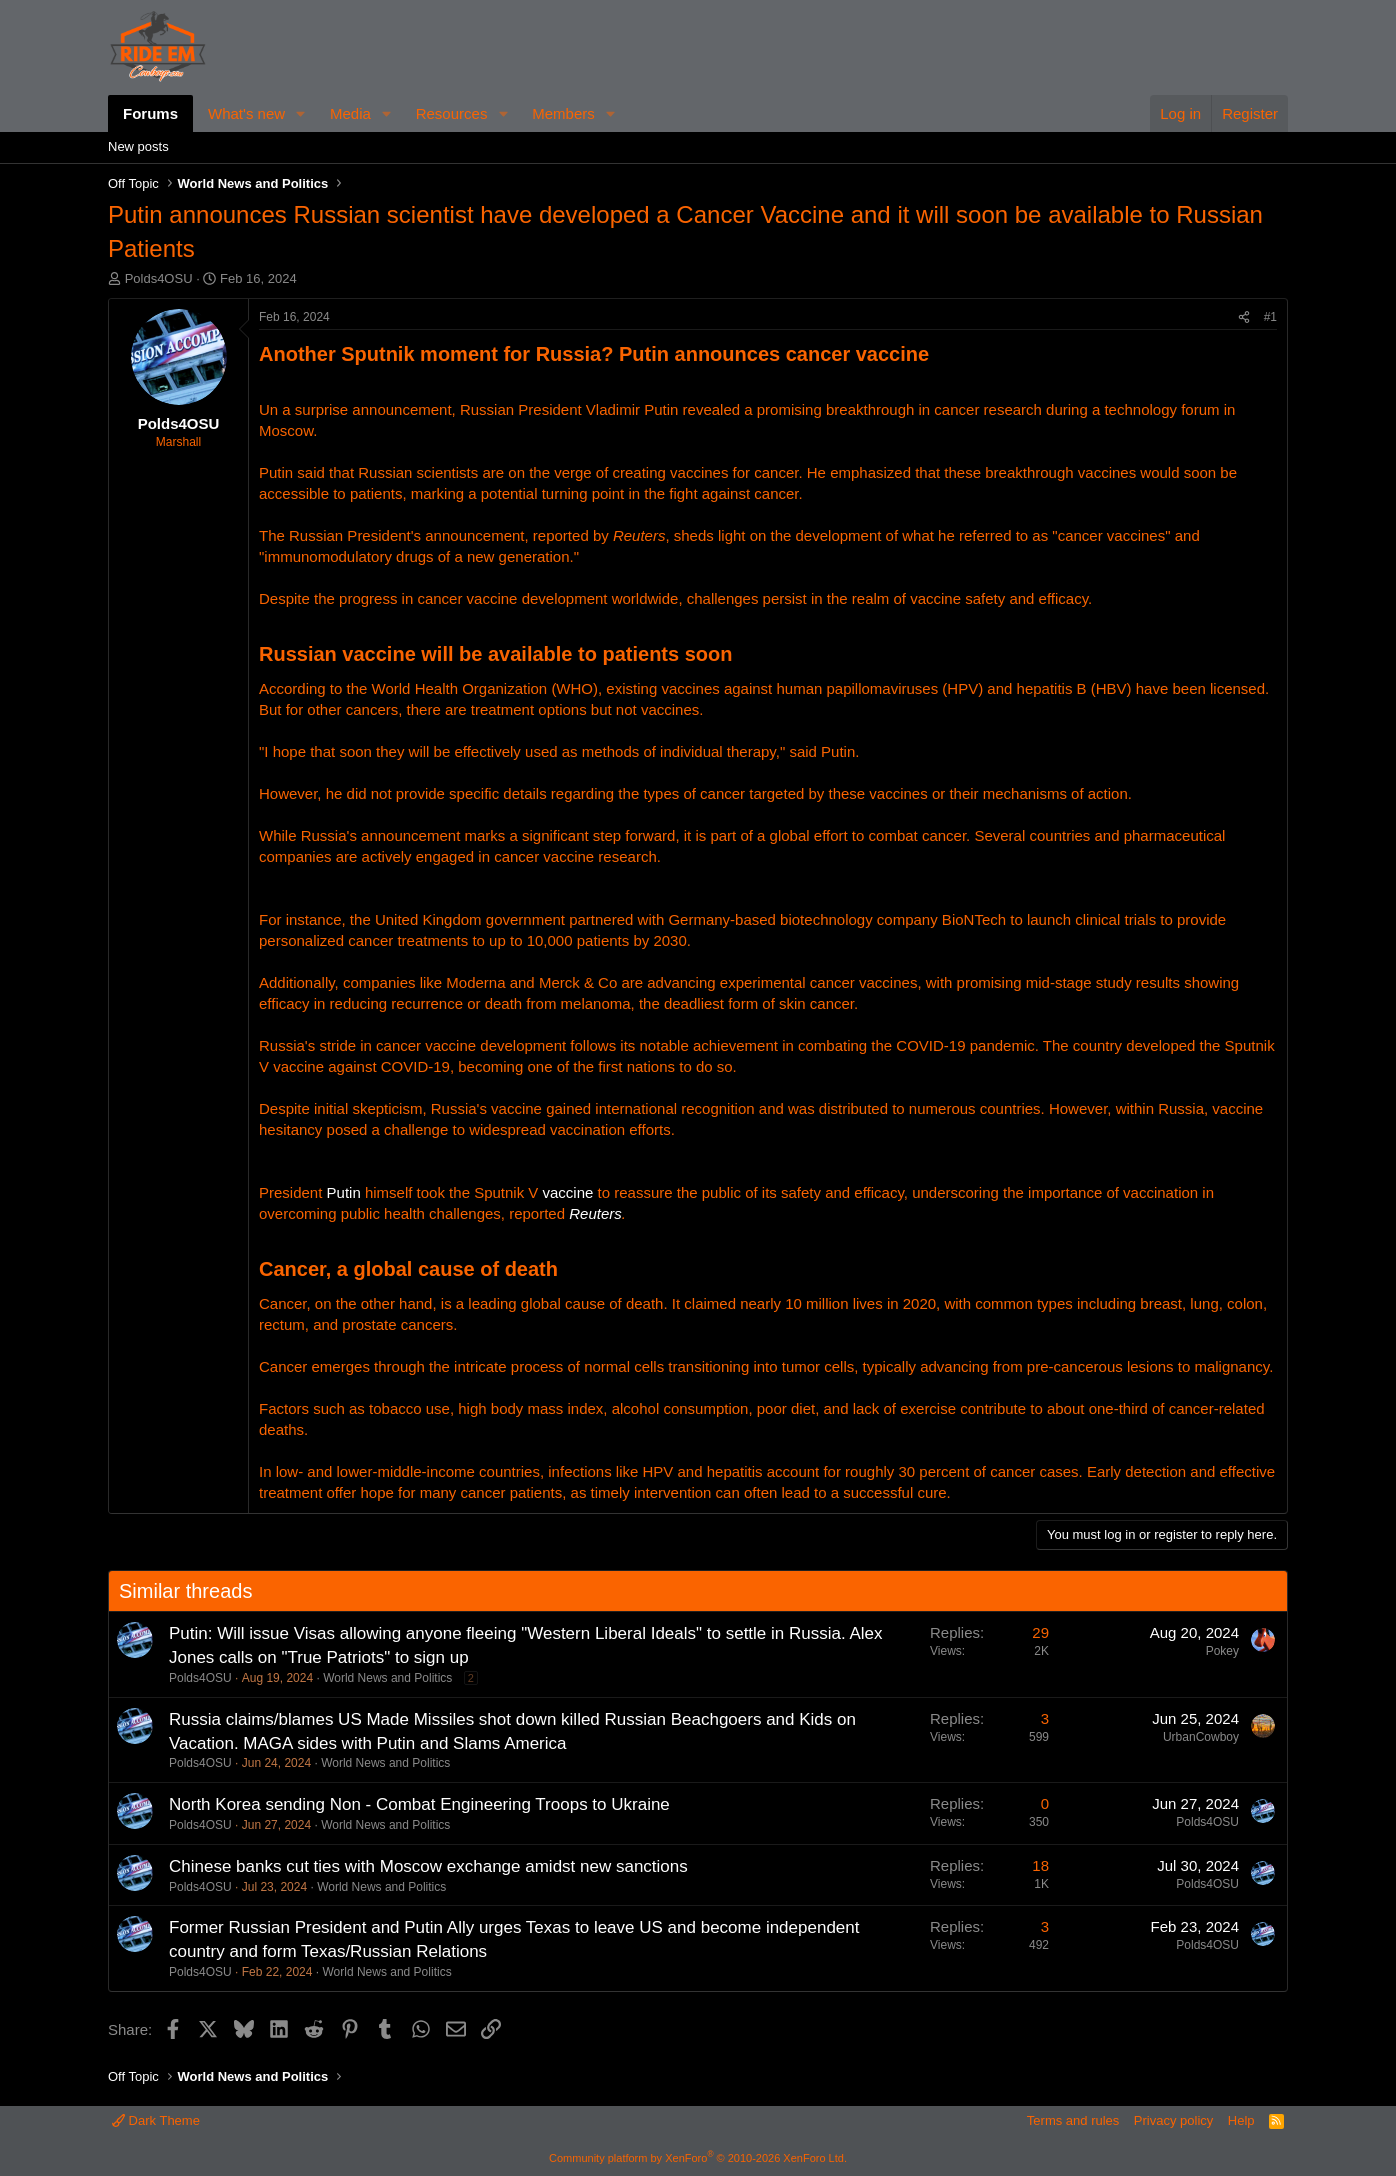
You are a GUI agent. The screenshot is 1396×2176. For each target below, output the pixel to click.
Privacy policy (1173, 2120)
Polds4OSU (159, 278)
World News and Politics (387, 1678)
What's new (246, 113)
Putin (344, 1192)
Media (350, 113)
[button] (301, 113)
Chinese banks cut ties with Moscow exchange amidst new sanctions (428, 1866)
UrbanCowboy (1201, 1737)
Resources (452, 113)
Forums (150, 113)
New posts (138, 146)
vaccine (568, 1192)
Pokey (1222, 1651)
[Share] (1244, 317)
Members (563, 113)
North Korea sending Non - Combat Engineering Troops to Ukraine (419, 1804)
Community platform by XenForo (698, 2158)
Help (1241, 2120)
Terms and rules (1073, 2120)
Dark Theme (156, 2120)
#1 (1270, 317)
